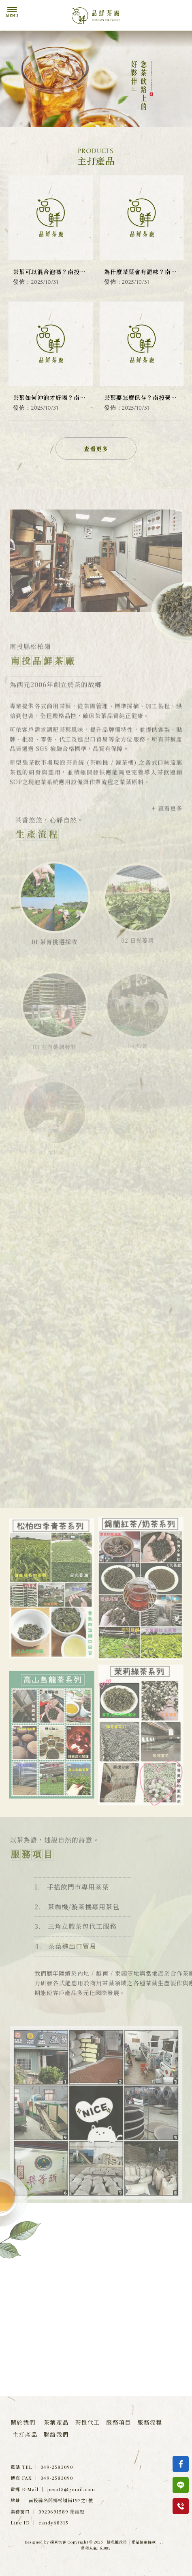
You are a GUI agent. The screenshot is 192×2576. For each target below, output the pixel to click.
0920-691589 (50, 2347)
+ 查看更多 (167, 825)
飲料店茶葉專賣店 (131, 2412)
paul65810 (46, 2327)
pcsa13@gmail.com (71, 2489)
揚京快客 (58, 2542)
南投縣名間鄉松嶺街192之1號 (72, 2367)
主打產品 (25, 2434)
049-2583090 (125, 2327)
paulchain (120, 2307)
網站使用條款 (144, 2542)
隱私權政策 (117, 2542)
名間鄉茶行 (92, 2412)
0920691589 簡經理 (61, 2511)
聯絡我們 (56, 2434)
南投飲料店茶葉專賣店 (96, 2420)
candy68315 (49, 2307)
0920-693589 (125, 2347)
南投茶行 (62, 2412)
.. (161, 2542)
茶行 (41, 2412)
